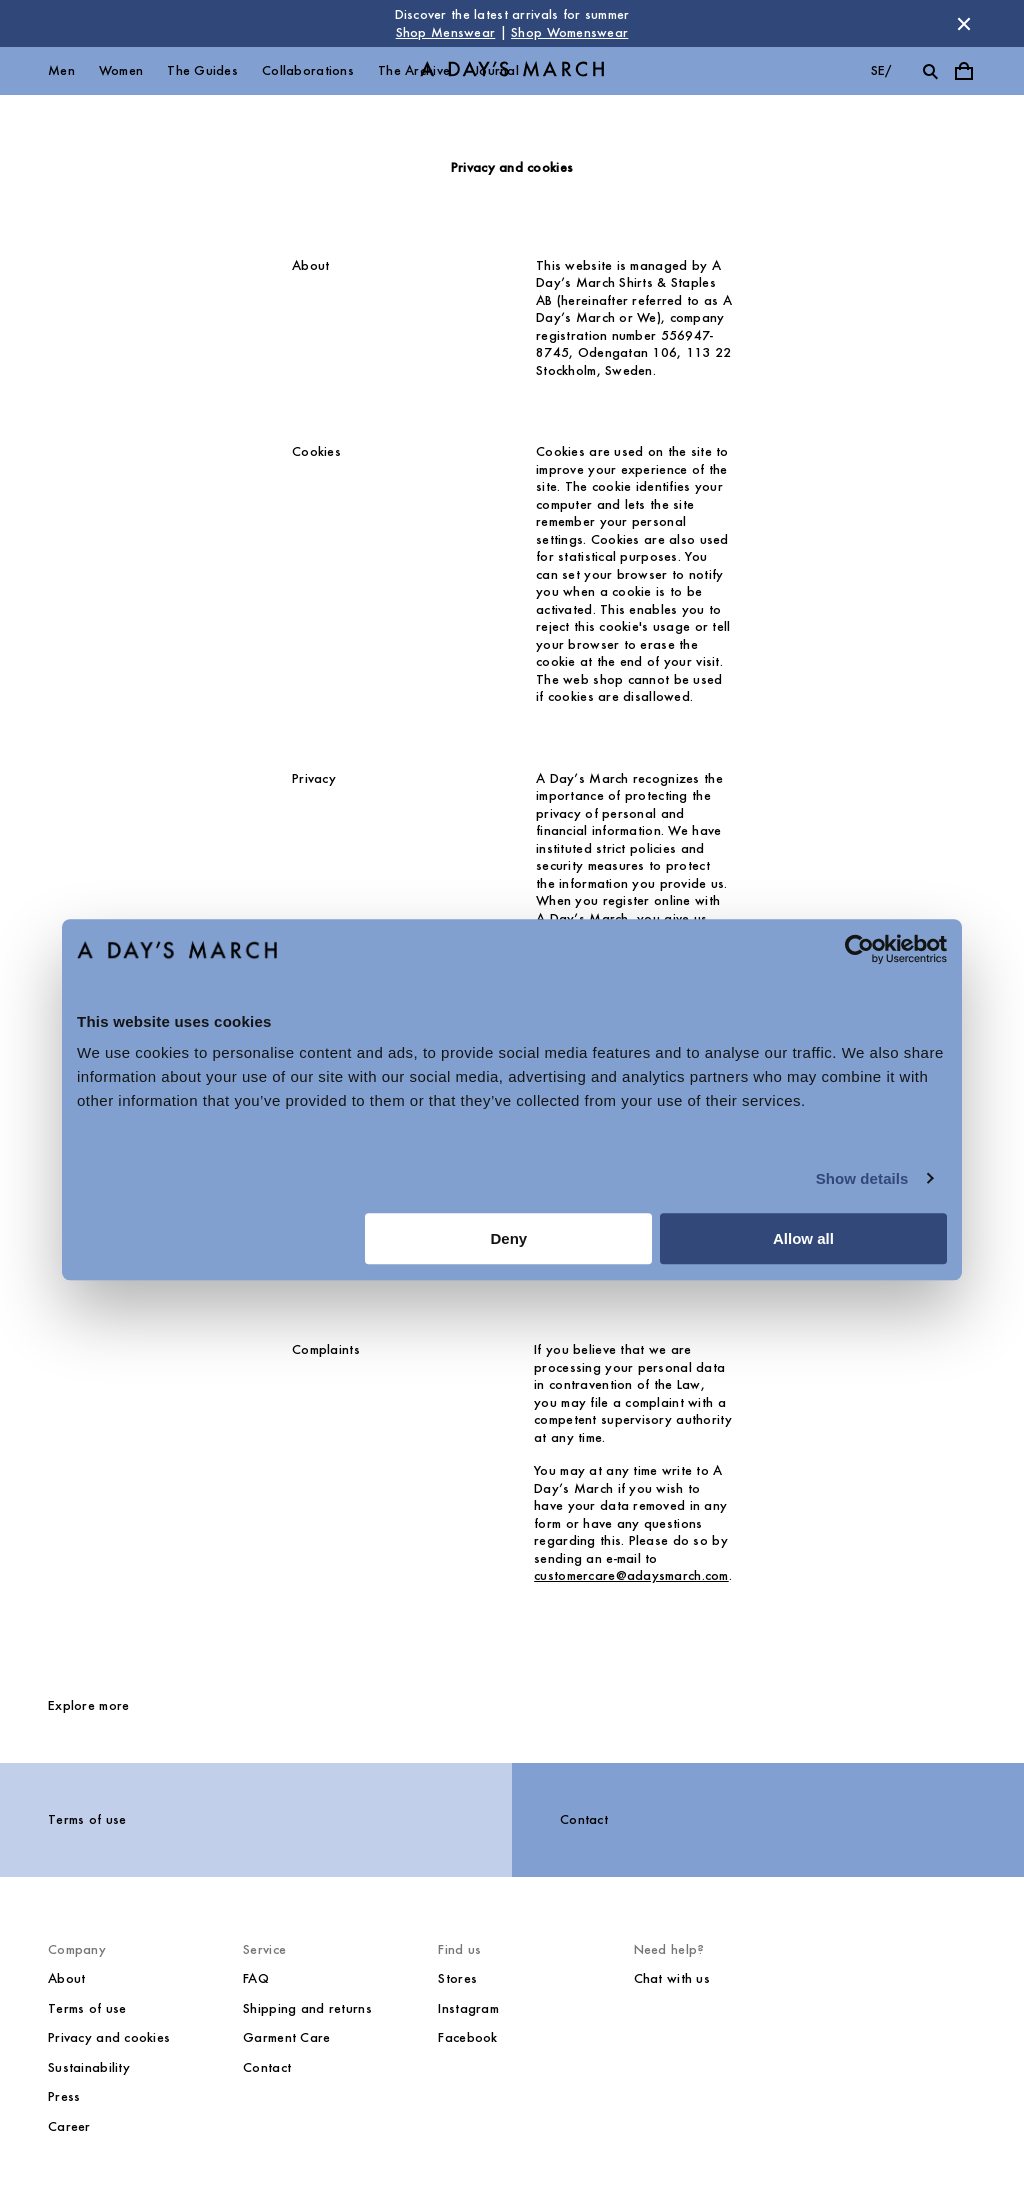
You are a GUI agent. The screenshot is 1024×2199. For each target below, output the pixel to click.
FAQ (256, 1978)
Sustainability (89, 2067)
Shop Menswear (446, 32)
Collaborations (308, 70)
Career (69, 2126)
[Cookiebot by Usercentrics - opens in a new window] (859, 949)
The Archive (414, 70)
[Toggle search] (930, 71)
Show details (862, 1178)
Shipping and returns (307, 2008)
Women (121, 70)
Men (61, 70)
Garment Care (286, 2037)
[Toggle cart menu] (964, 71)
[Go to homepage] (512, 71)
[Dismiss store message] (964, 24)
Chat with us (672, 1978)
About (66, 1978)
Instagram (468, 2008)
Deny (509, 1238)
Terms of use (87, 1819)
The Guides (202, 70)
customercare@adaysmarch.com (631, 1575)
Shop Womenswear (569, 32)
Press (64, 2096)
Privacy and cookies (109, 2037)
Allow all (803, 1238)
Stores (457, 1978)
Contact (584, 1819)
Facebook (467, 2037)
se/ (881, 70)
